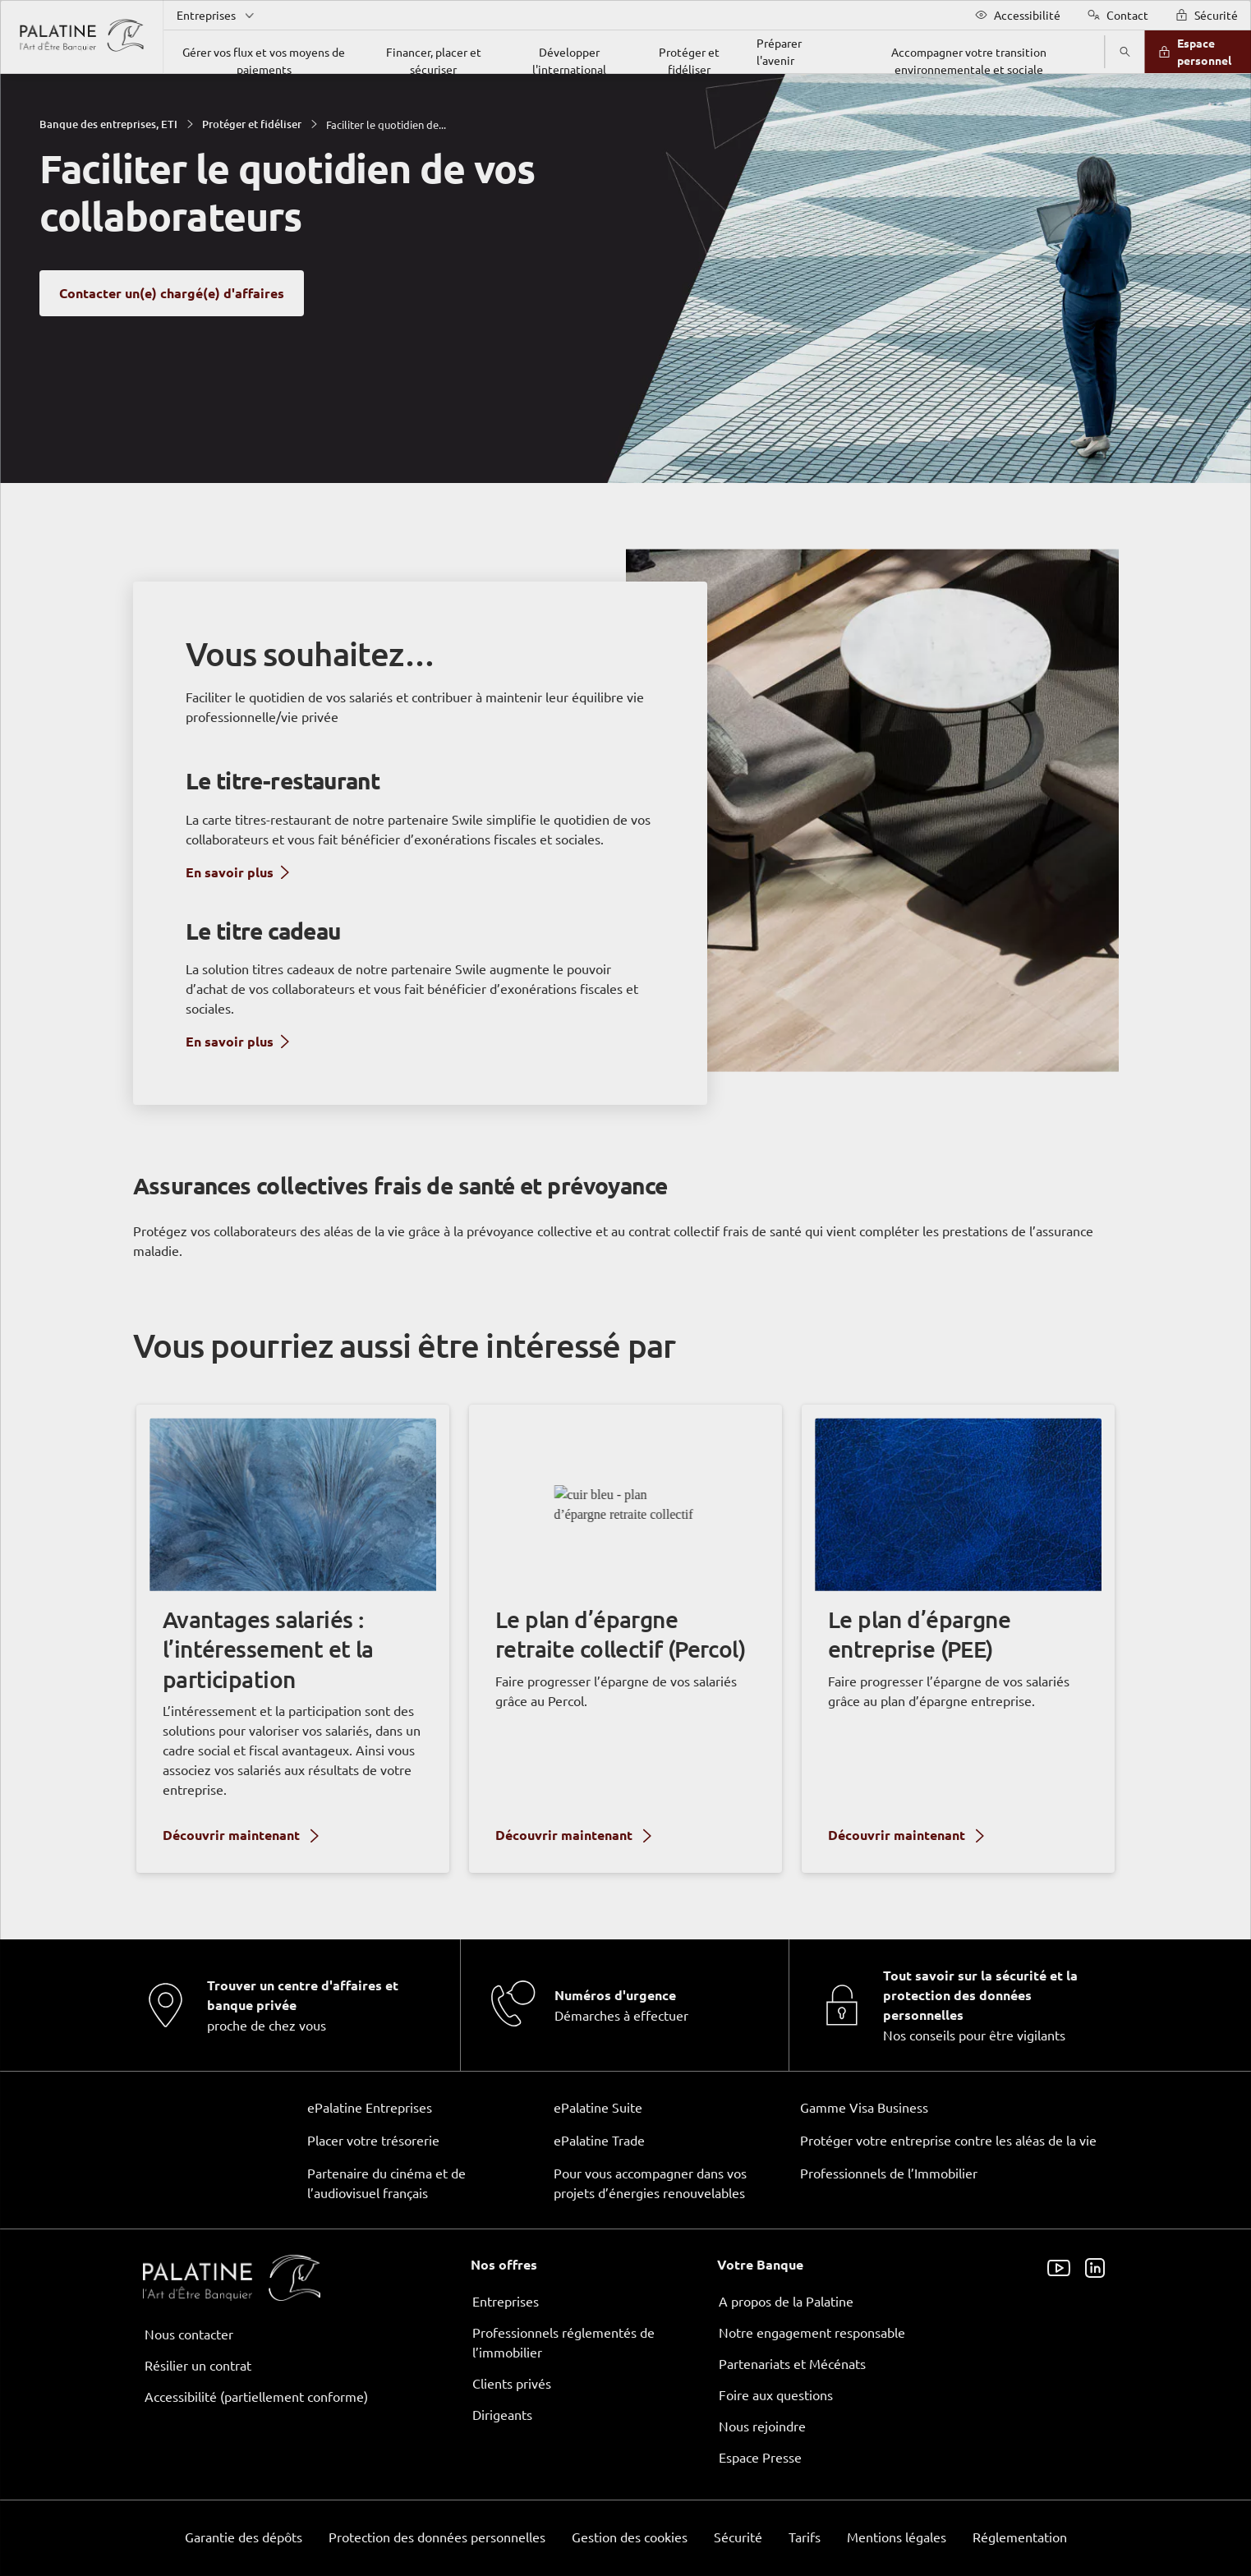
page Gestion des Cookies (544, 1426)
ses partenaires (627, 1150)
